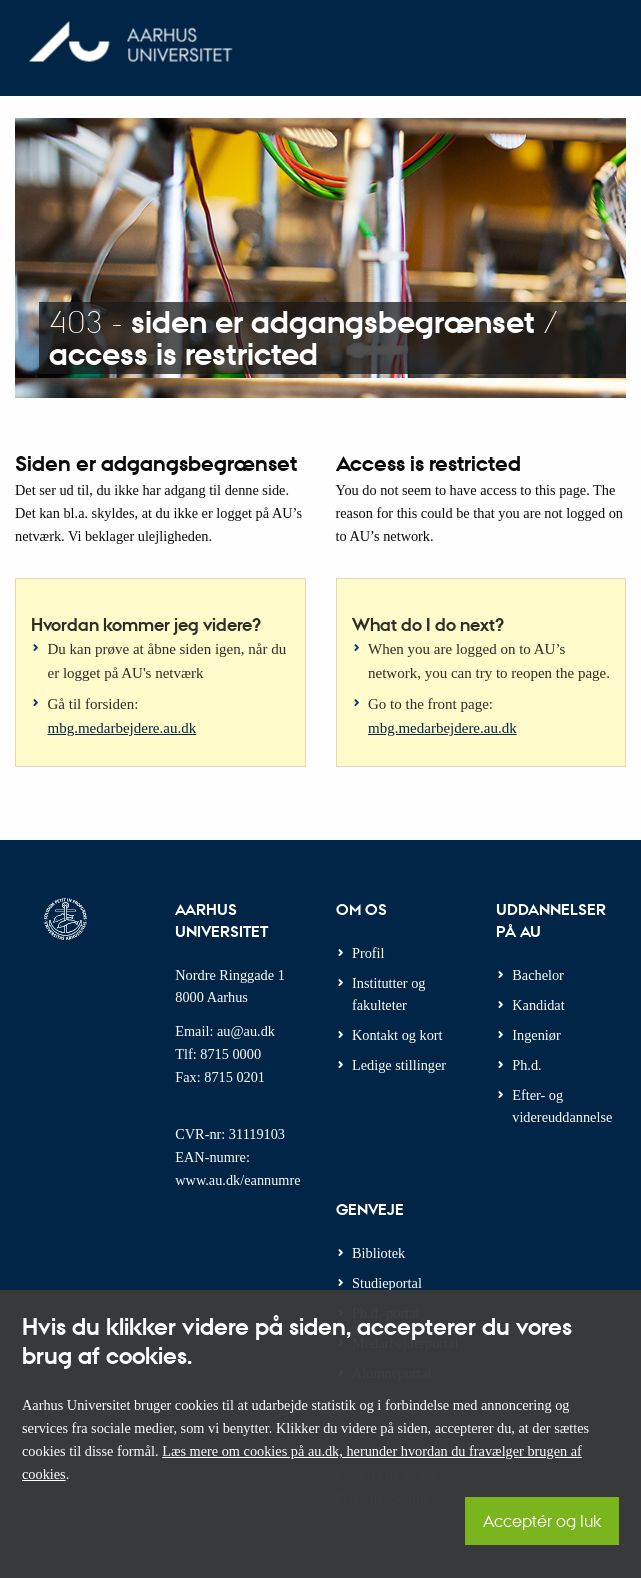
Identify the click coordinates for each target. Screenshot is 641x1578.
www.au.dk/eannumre (237, 1180)
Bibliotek (378, 1253)
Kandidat (538, 1005)
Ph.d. (526, 1065)
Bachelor (538, 975)
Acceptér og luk (542, 1520)
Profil (368, 953)
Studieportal (387, 1283)
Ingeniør (536, 1035)
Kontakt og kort (397, 1035)
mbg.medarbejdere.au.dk (122, 728)
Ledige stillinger (399, 1065)
